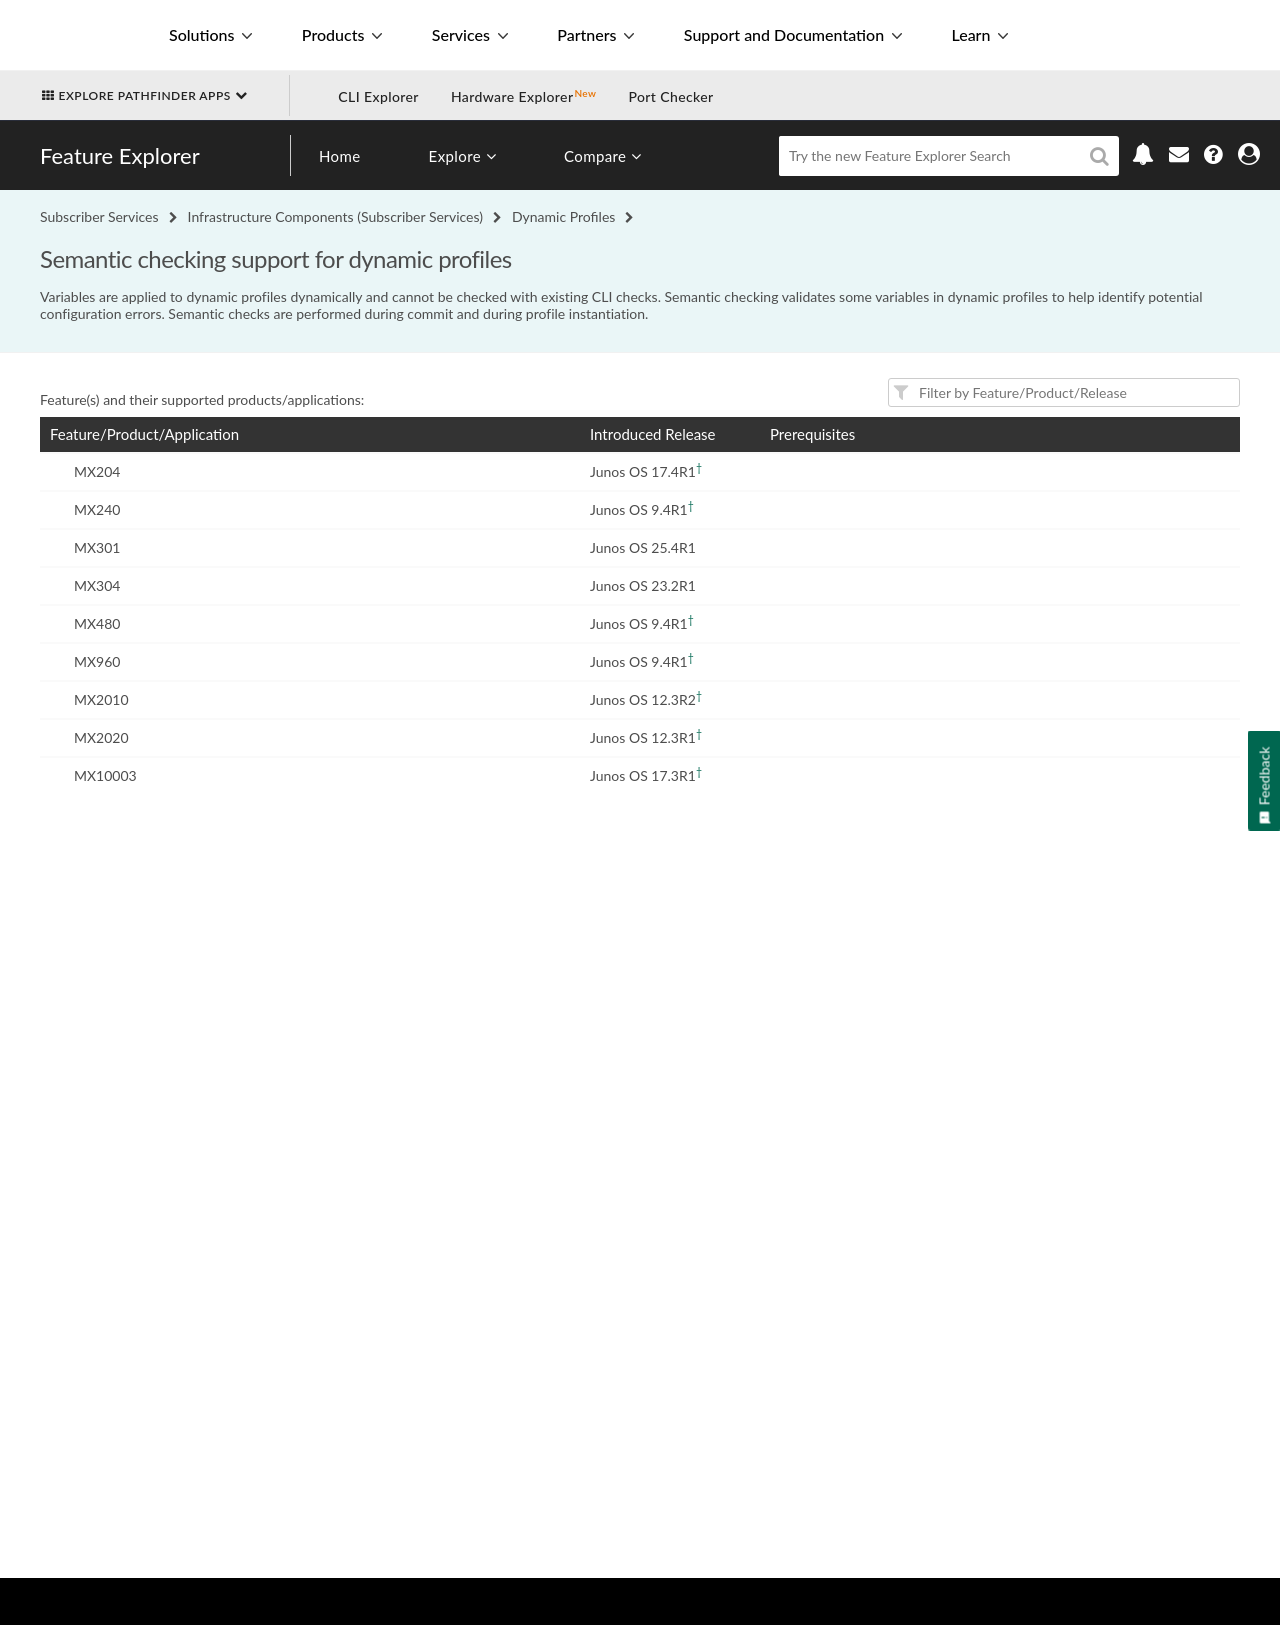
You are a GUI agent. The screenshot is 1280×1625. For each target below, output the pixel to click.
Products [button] (342, 34)
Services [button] (470, 34)
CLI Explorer (378, 96)
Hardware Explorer (512, 96)
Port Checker (670, 96)
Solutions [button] (210, 34)
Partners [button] (595, 34)
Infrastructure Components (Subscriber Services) (335, 216)
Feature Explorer (120, 155)
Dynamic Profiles (563, 216)
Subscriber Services (99, 216)
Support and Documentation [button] (793, 34)
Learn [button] (979, 34)
